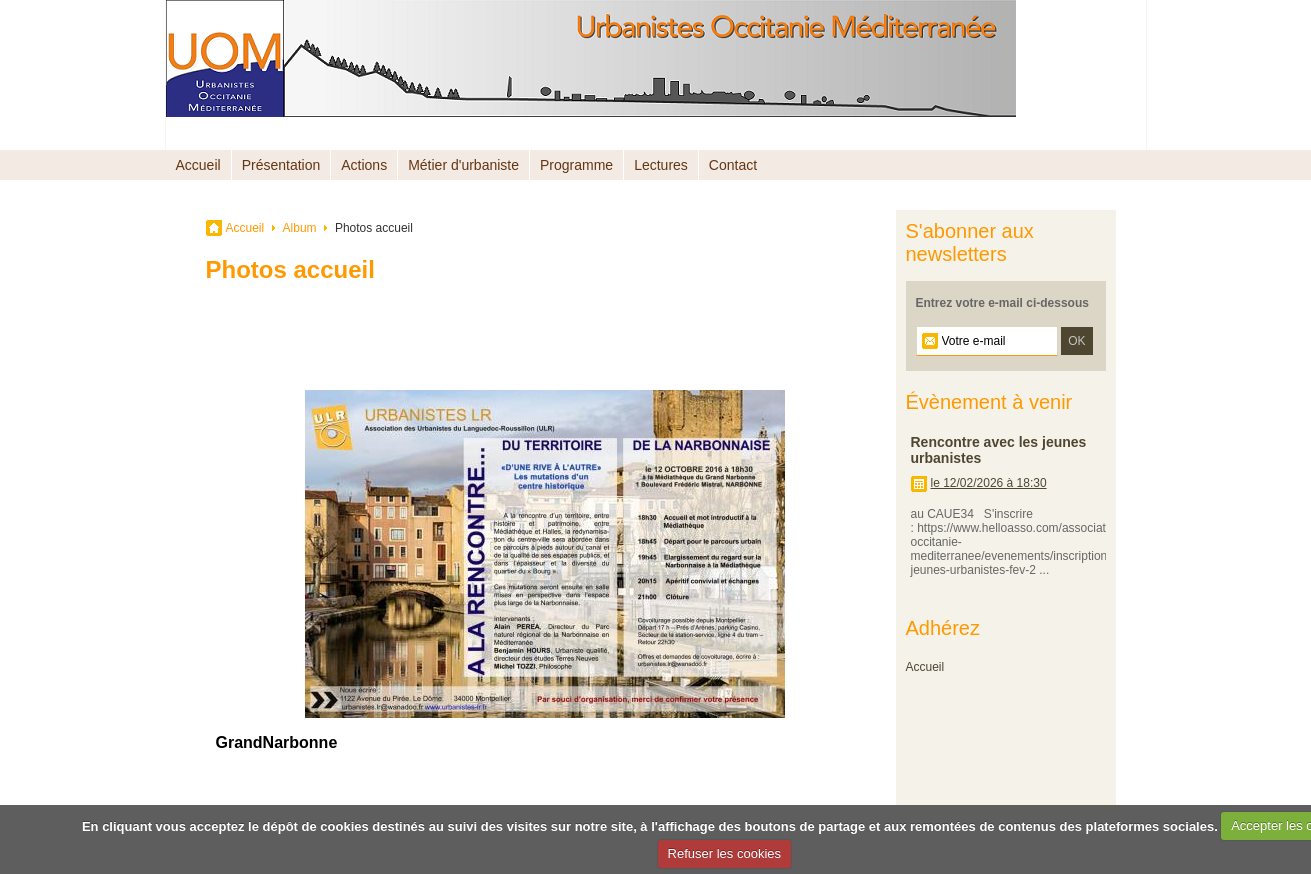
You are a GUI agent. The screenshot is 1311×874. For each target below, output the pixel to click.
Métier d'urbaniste (463, 165)
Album (300, 228)
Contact (733, 165)
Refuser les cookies (724, 853)
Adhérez (943, 628)
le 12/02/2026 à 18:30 (989, 483)
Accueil (198, 165)
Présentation (281, 165)
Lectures (661, 165)
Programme (576, 165)
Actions (364, 165)
